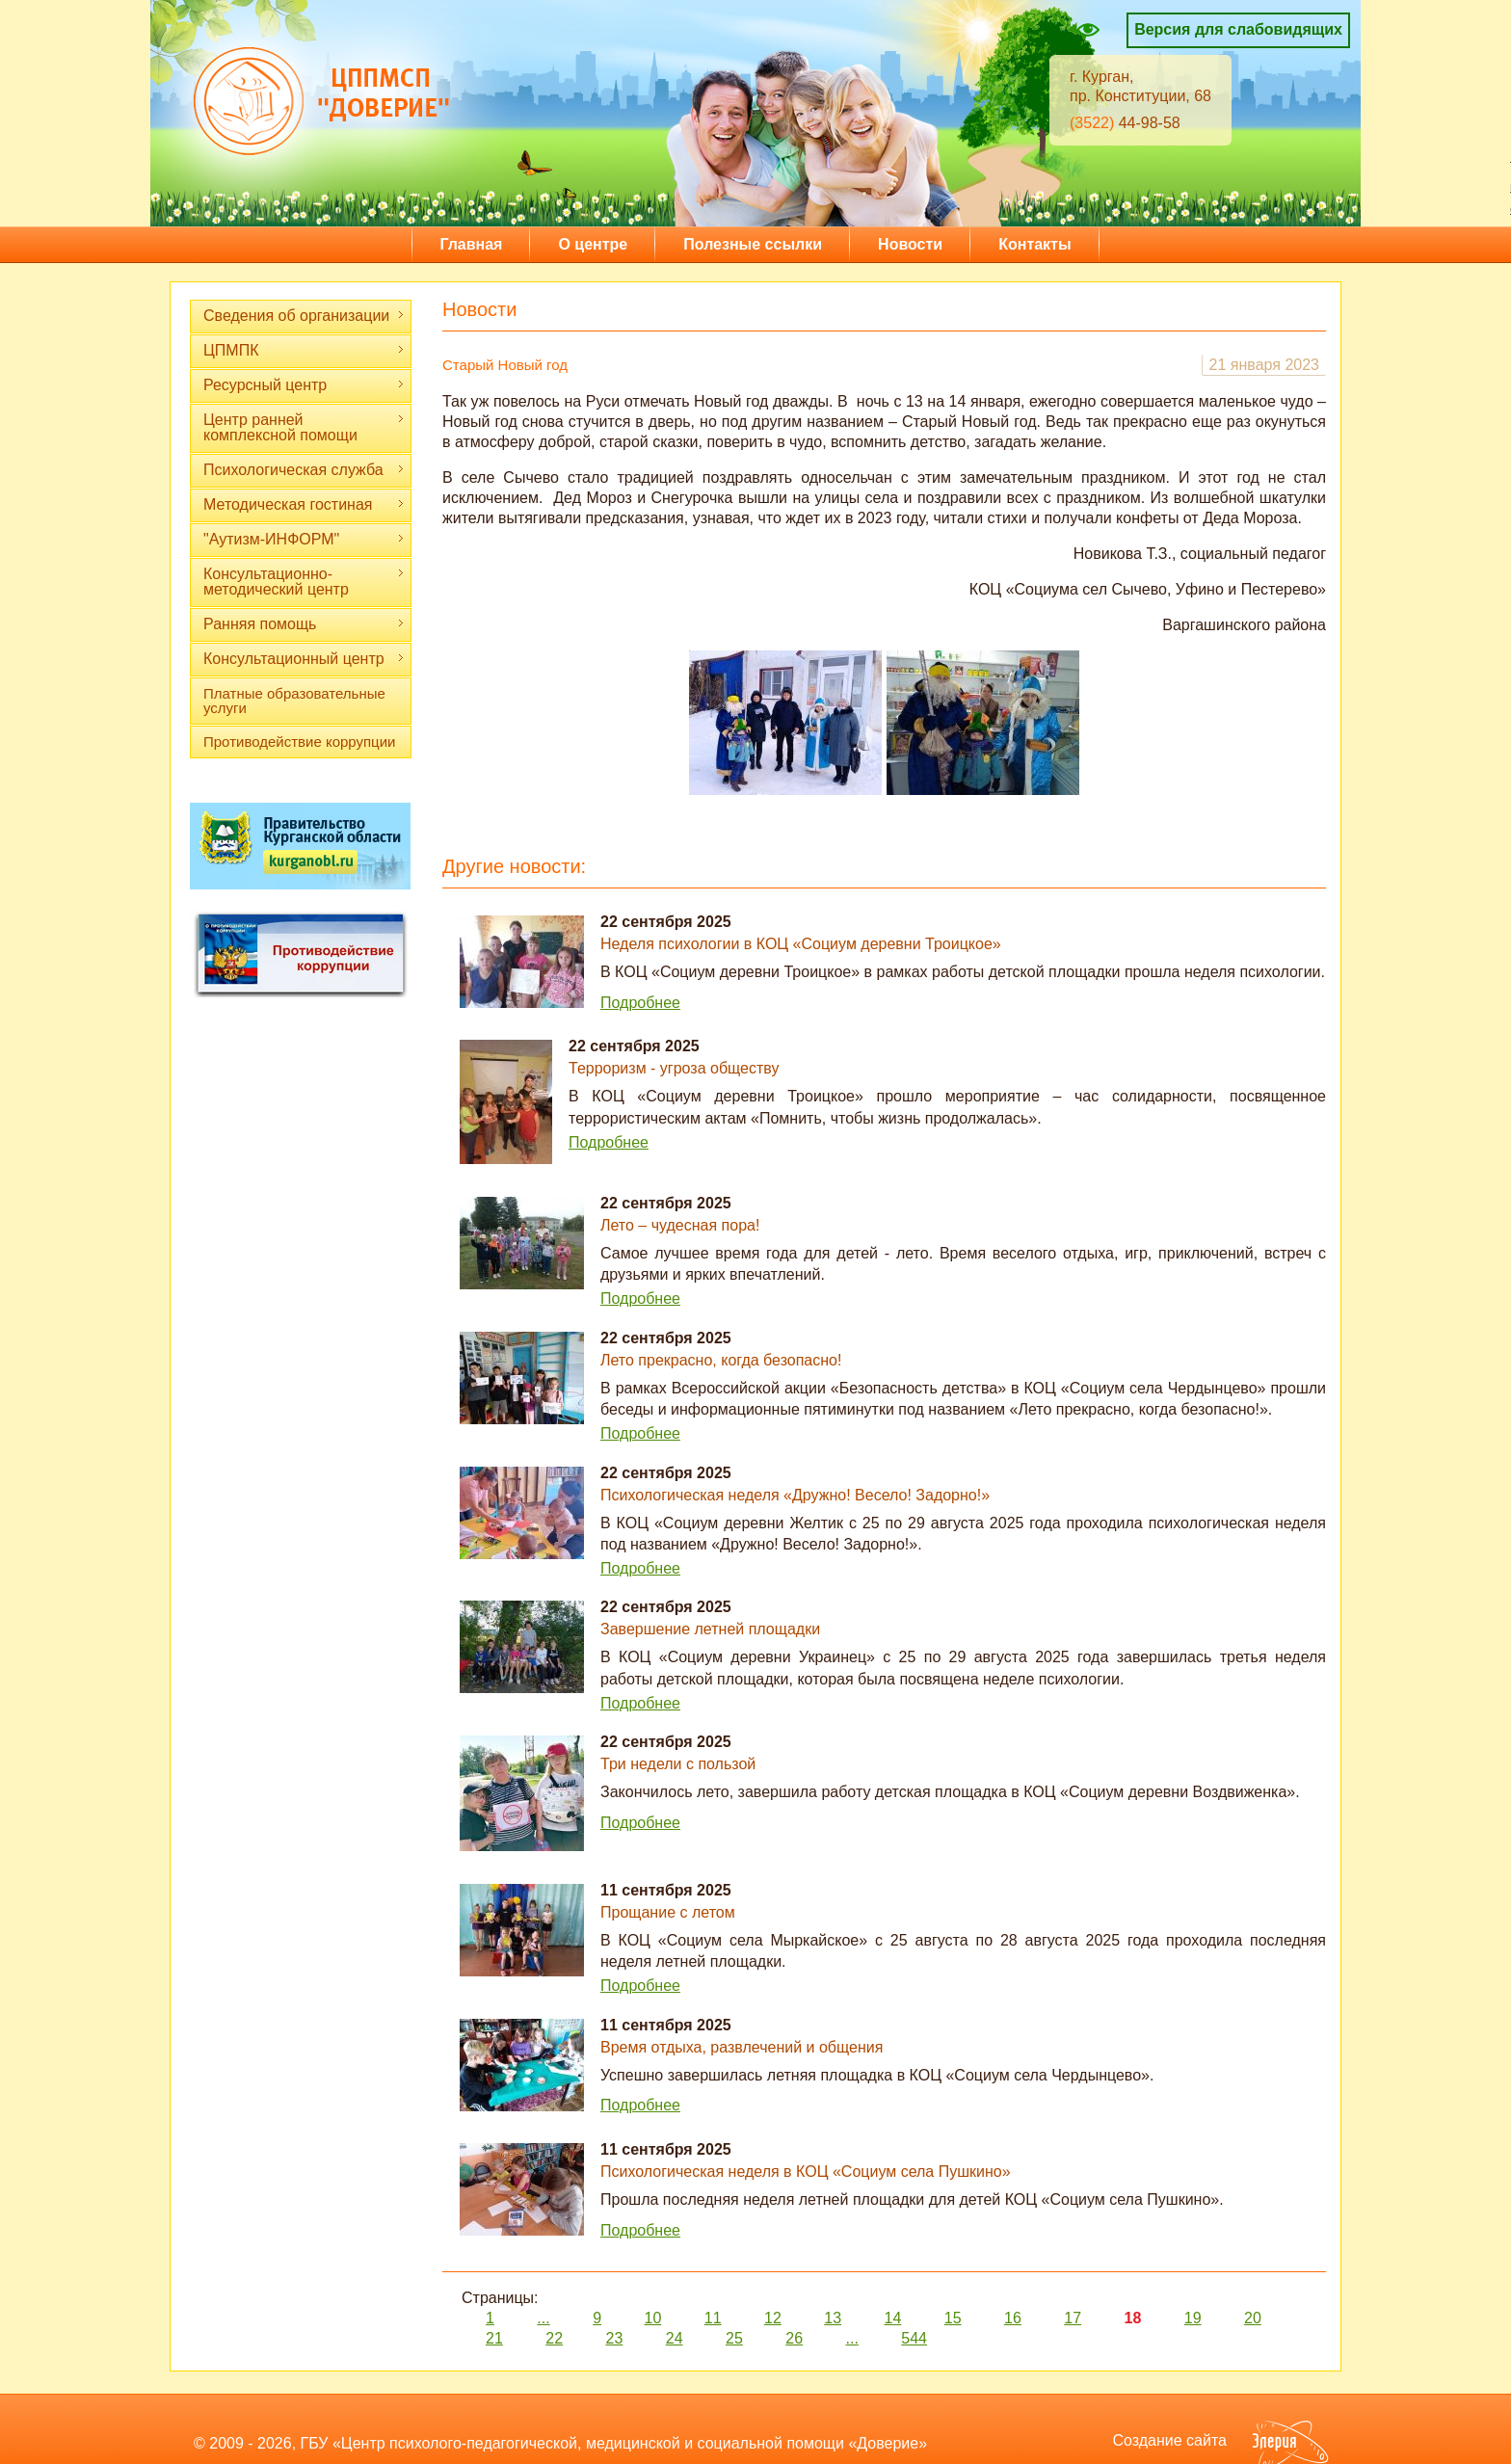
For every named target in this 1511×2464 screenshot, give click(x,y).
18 (1133, 2318)
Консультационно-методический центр (304, 581)
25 (734, 2338)
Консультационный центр (304, 658)
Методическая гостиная (304, 504)
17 (1072, 2318)
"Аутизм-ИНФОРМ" (304, 539)
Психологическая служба (304, 470)
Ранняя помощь (304, 624)
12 (773, 2318)
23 (614, 2338)
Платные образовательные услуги (294, 700)
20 (1252, 2318)
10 (653, 2318)
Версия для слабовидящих (1238, 29)
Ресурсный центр (304, 385)
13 (832, 2318)
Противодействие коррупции (299, 741)
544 (914, 2338)
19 (1193, 2318)
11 (713, 2318)
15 (953, 2318)
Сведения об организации (304, 315)
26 (794, 2338)
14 (893, 2318)
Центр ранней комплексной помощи (304, 427)
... (543, 2318)
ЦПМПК (304, 350)
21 (494, 2338)
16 (1012, 2318)
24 (674, 2338)
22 (554, 2338)
